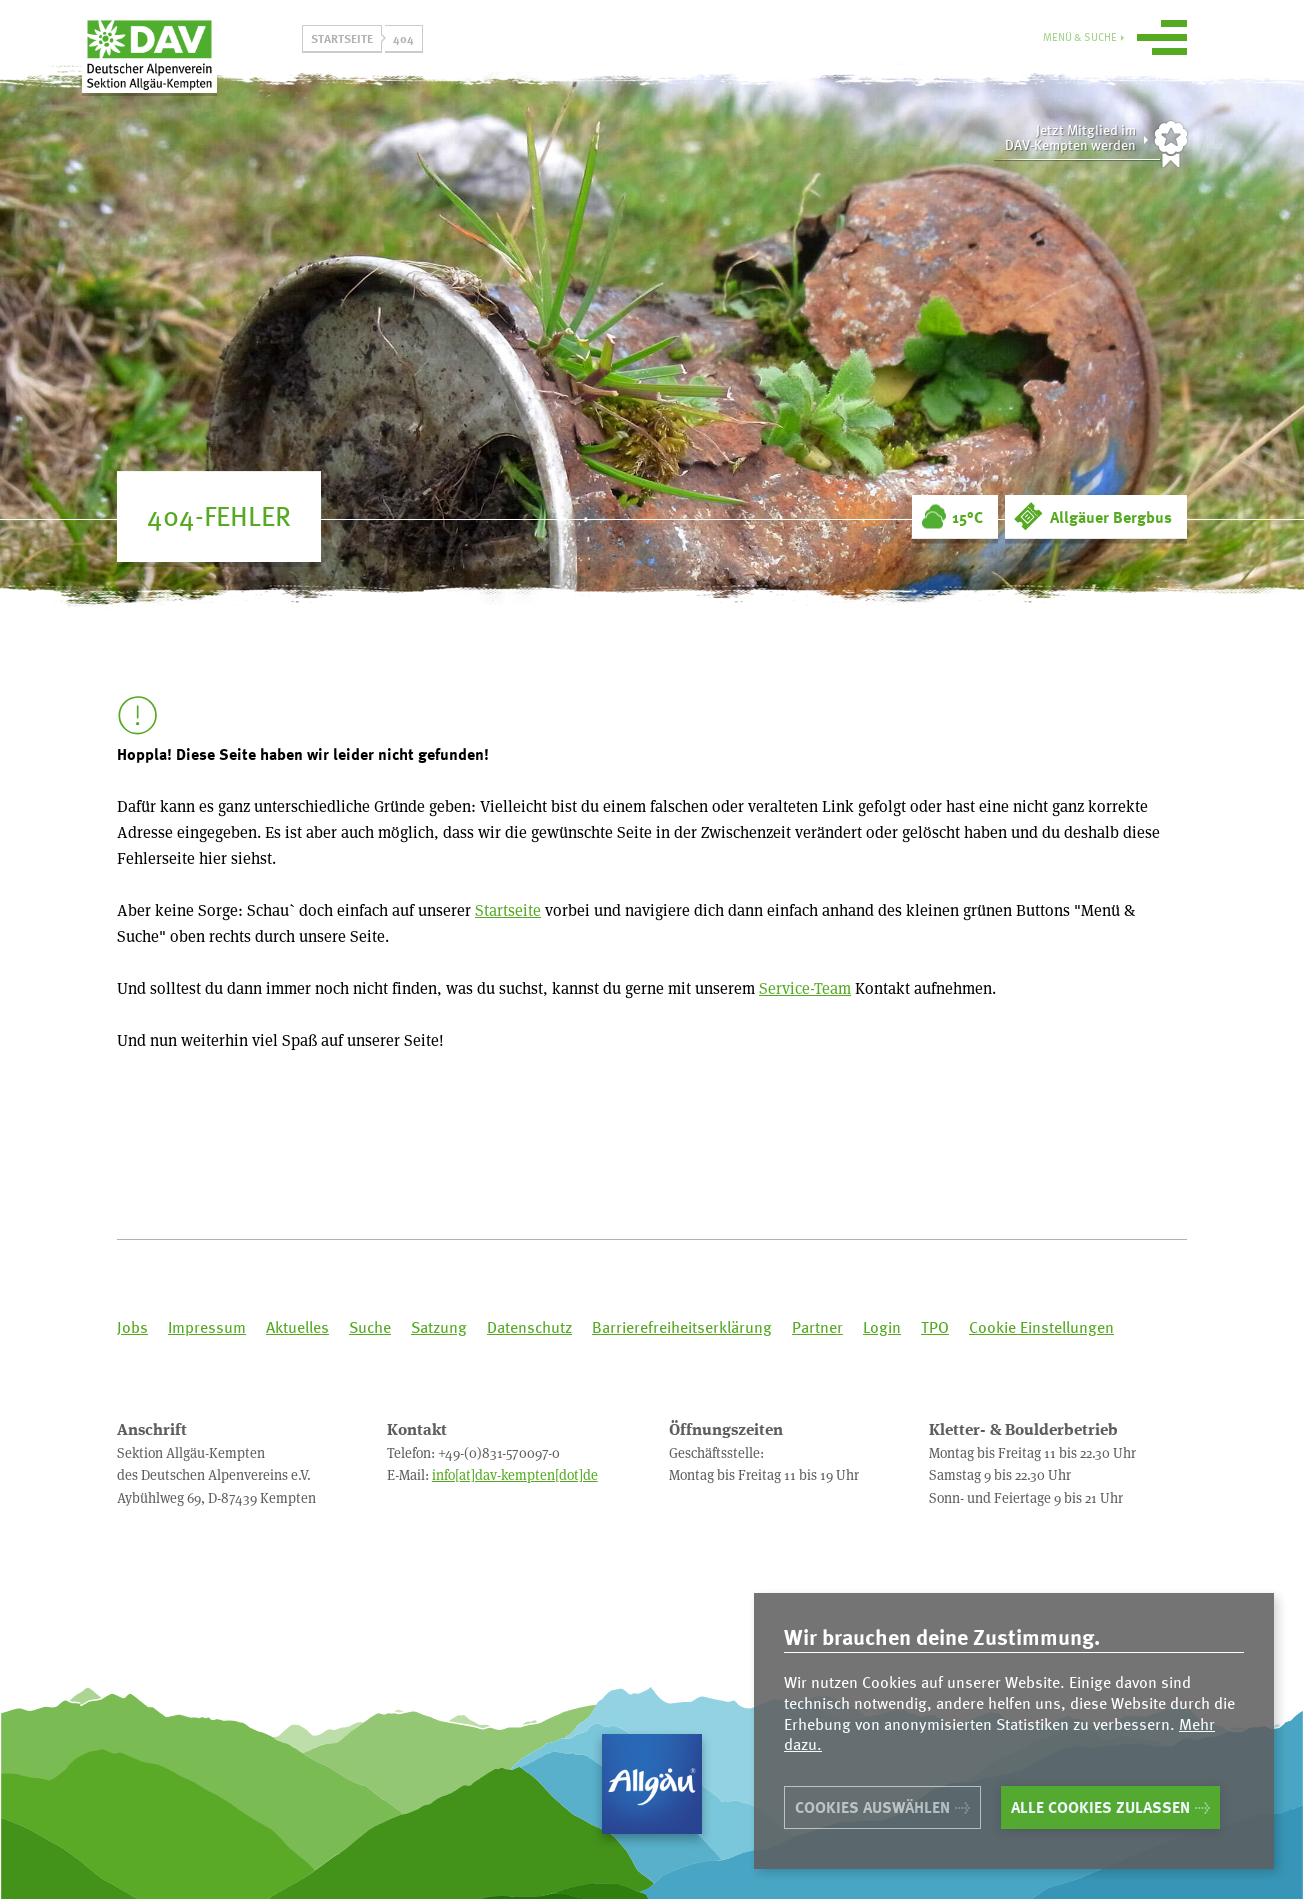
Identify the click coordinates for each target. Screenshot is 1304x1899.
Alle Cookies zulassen (1100, 1807)
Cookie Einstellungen (1041, 1327)
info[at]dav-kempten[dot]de (515, 1474)
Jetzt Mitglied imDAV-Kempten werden (1070, 137)
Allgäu (652, 1784)
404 (403, 38)
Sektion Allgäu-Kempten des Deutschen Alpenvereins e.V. (202, 69)
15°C (967, 517)
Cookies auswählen (872, 1807)
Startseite (342, 38)
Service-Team (805, 987)
